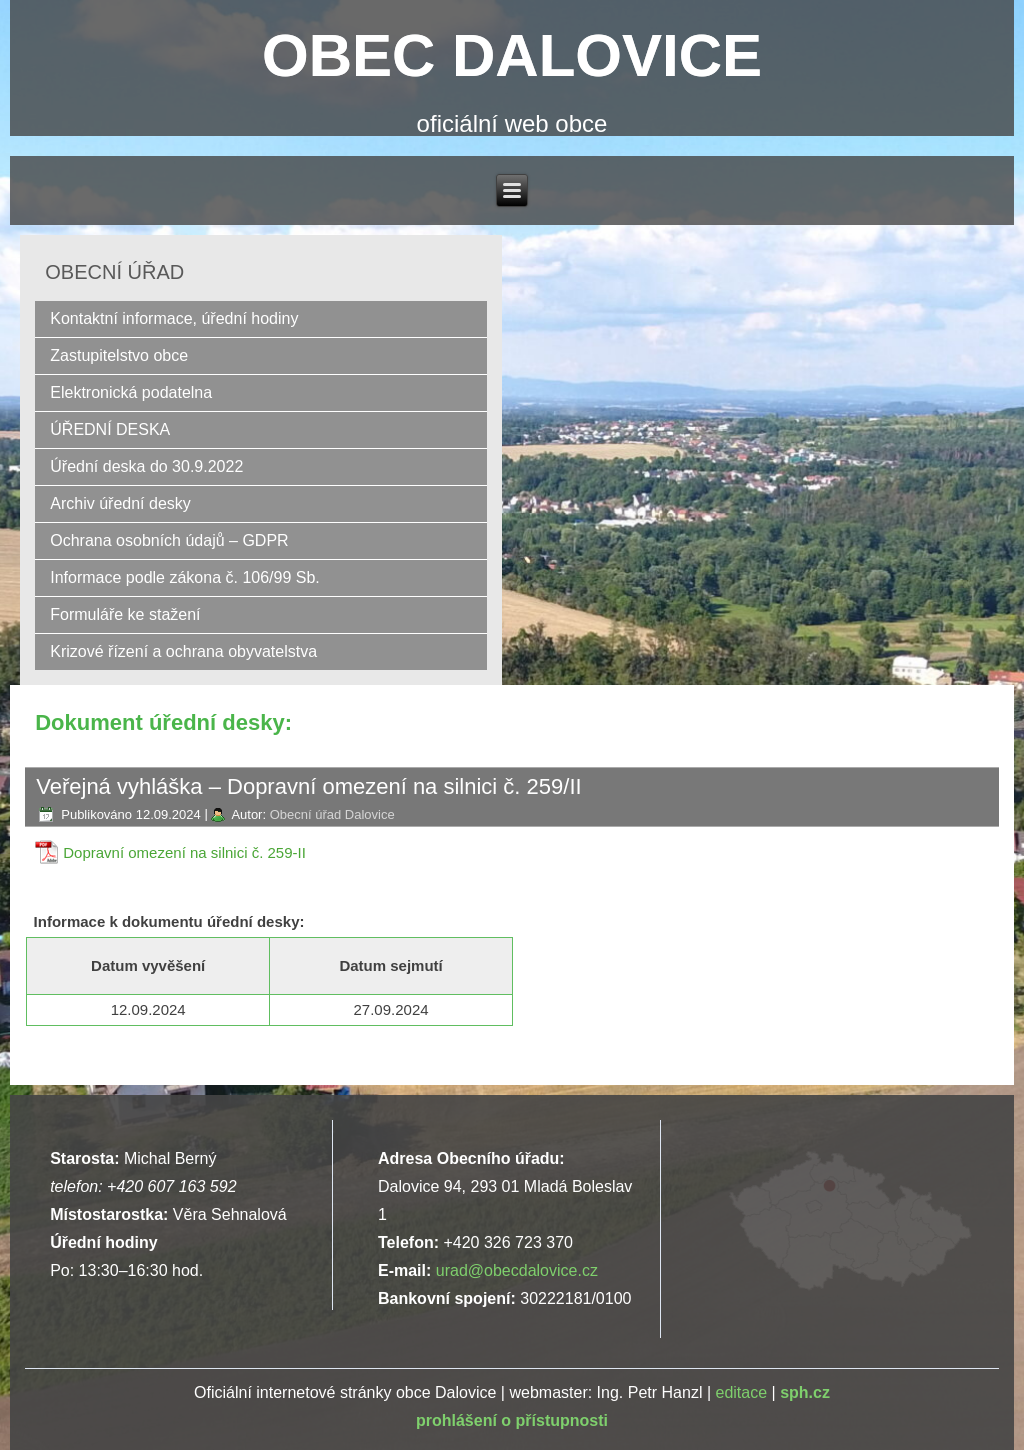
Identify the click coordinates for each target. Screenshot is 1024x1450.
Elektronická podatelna (131, 392)
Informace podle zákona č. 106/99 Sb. (185, 577)
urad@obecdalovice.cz (517, 1270)
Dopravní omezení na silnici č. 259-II (184, 852)
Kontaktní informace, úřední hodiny (174, 318)
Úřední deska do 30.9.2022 (146, 466)
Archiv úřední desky (120, 503)
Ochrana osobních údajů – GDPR (169, 540)
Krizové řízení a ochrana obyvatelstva (183, 651)
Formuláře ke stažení (125, 614)
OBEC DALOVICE (512, 55)
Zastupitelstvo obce (119, 355)
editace (741, 1392)
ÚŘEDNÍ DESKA (110, 429)
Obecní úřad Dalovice (332, 814)
